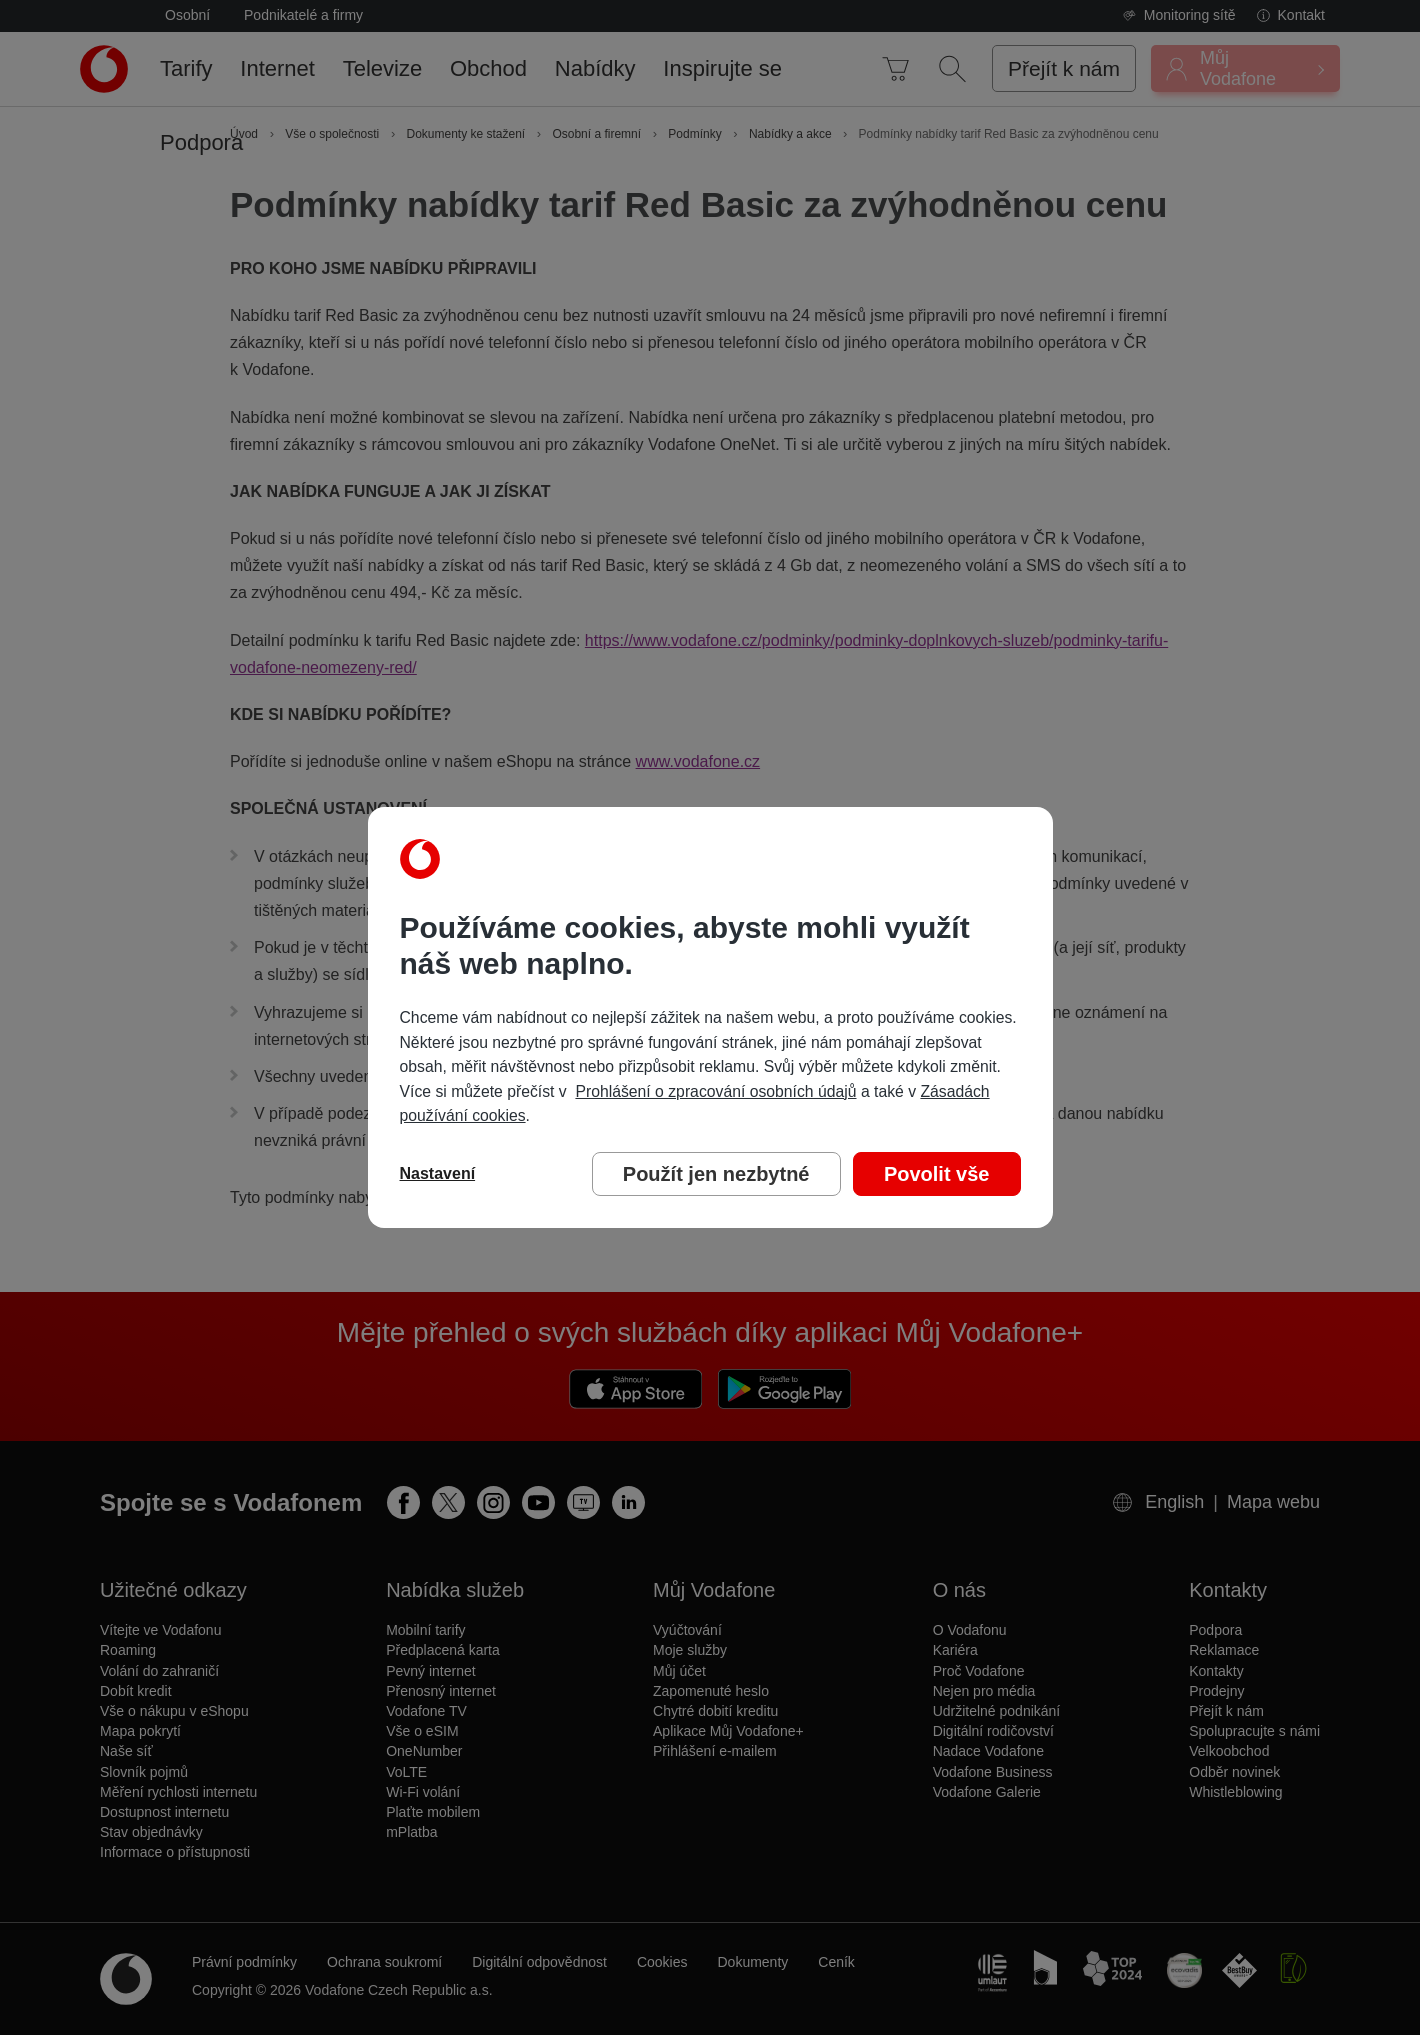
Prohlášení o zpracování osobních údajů (715, 1091)
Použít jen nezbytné (716, 1174)
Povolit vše (937, 1174)
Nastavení (438, 1173)
